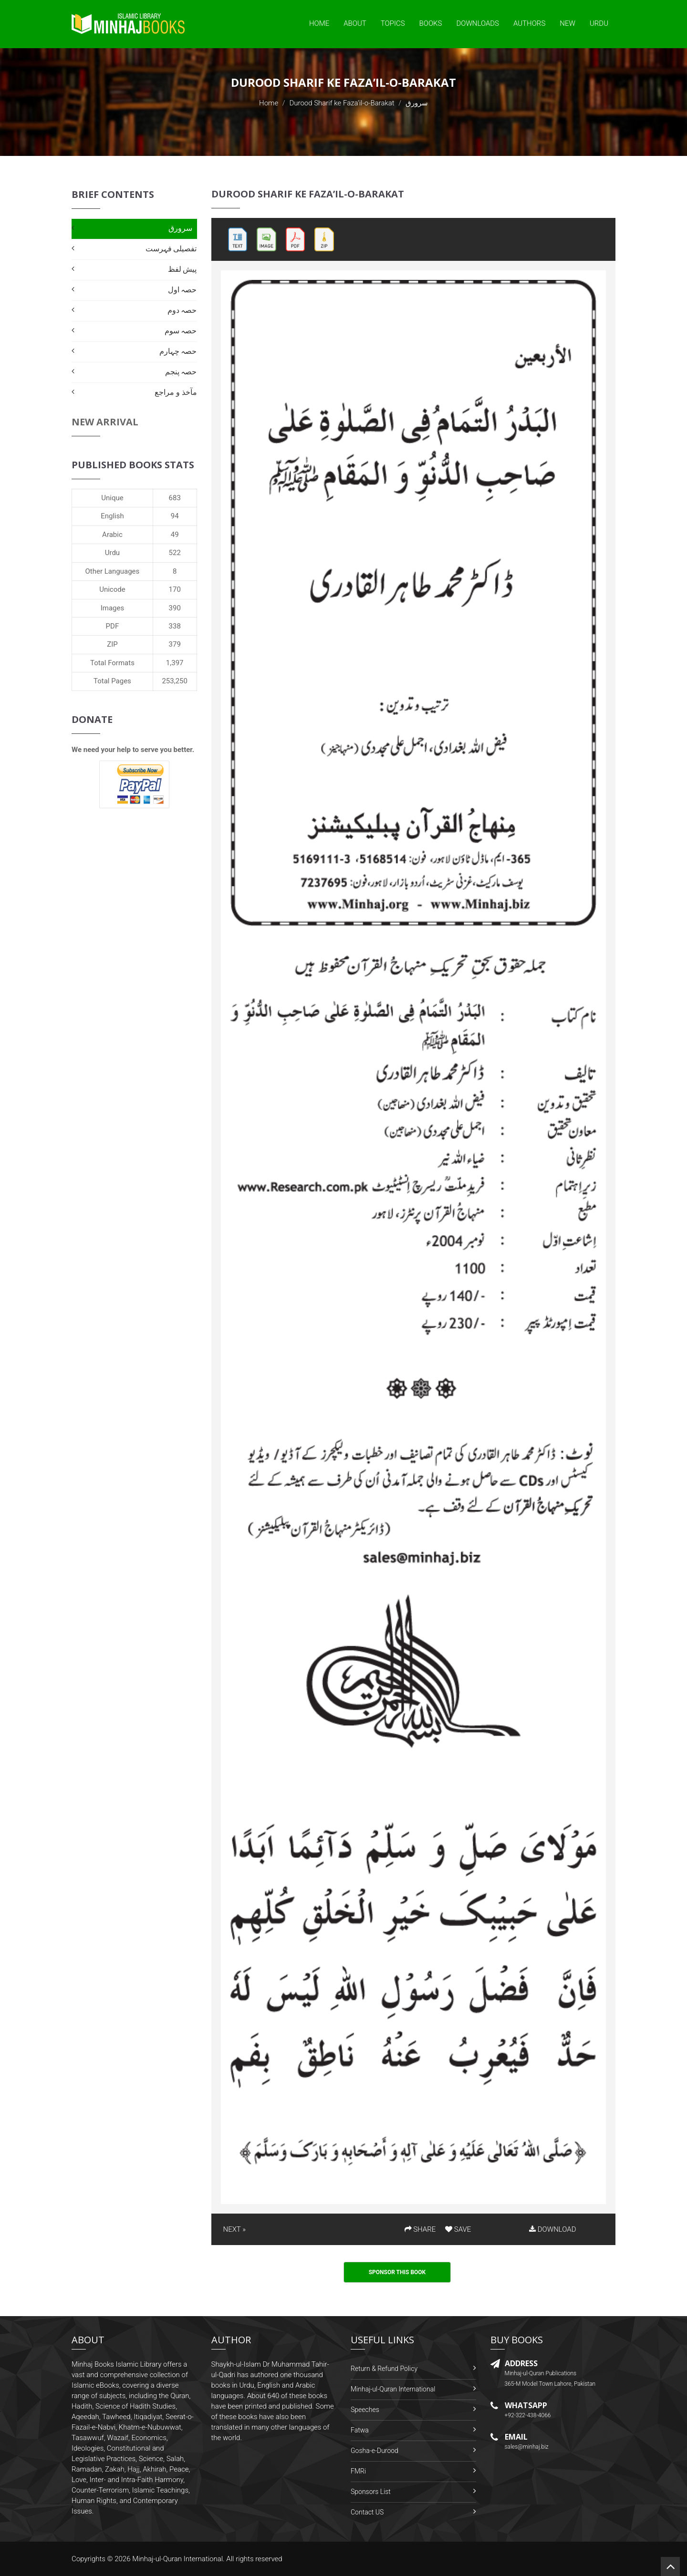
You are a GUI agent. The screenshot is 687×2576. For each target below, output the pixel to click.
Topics (393, 23)
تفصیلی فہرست (171, 248)
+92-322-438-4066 (528, 2415)
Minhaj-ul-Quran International (393, 2389)
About (355, 23)
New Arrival (105, 421)
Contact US (367, 2512)
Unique (112, 498)
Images (113, 608)
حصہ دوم (182, 310)
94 (175, 516)
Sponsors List (371, 2491)
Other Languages (112, 571)
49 (175, 534)
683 (175, 498)
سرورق (180, 228)
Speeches (365, 2409)
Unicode (112, 589)
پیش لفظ (182, 269)
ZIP (112, 644)
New (567, 23)
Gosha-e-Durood (374, 2450)
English (112, 516)
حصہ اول (182, 289)
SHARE (420, 2229)
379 (175, 644)
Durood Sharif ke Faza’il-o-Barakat (341, 103)
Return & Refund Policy (384, 2368)
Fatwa (360, 2430)
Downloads (477, 23)
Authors (529, 23)
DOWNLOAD (552, 2229)
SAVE (458, 2229)
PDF (112, 626)
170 (175, 589)
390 (175, 608)
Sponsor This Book (397, 2272)
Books (430, 23)
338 (175, 626)
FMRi (358, 2471)
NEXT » (234, 2229)
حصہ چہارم (178, 351)
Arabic (112, 534)
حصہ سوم (181, 330)
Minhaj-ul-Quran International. (178, 2559)
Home (319, 23)
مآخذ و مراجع (176, 392)
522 (175, 552)
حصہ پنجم (181, 371)
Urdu (599, 23)
